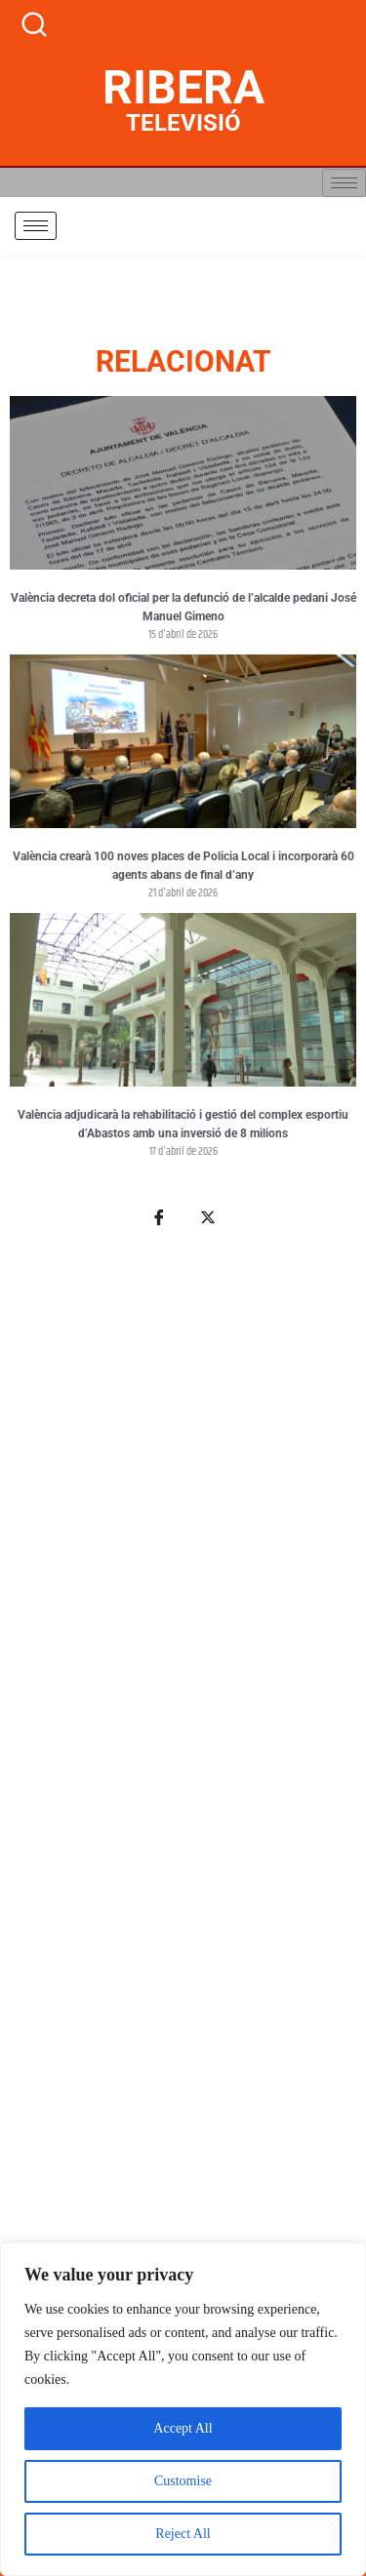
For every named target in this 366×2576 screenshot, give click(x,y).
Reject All (182, 2533)
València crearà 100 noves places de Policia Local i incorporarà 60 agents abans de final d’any (183, 866)
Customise (183, 2481)
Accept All (182, 2428)
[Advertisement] (183, 1854)
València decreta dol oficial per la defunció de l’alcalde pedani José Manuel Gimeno (183, 607)
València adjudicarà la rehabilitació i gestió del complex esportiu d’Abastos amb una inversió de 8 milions (183, 1124)
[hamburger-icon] (344, 183)
